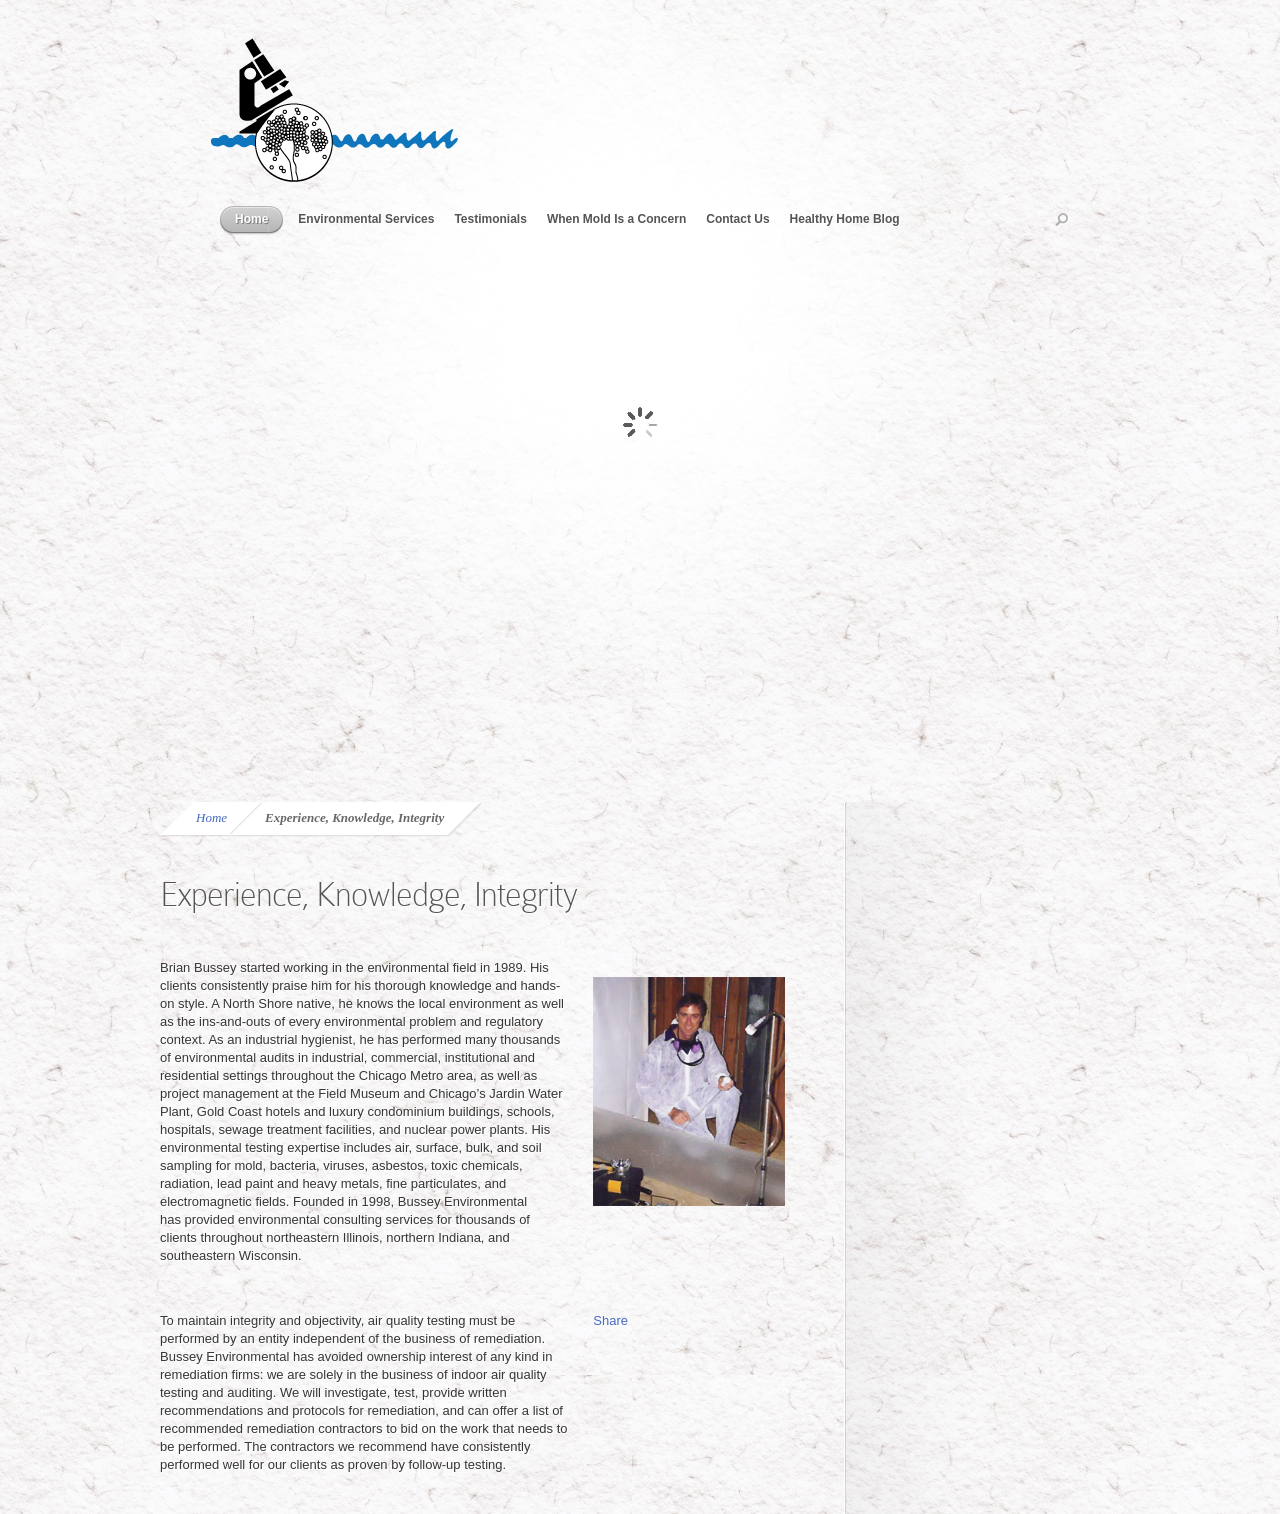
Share (610, 1320)
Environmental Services (366, 219)
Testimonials (490, 219)
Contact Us (737, 219)
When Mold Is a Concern (616, 219)
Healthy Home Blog (845, 219)
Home (251, 219)
